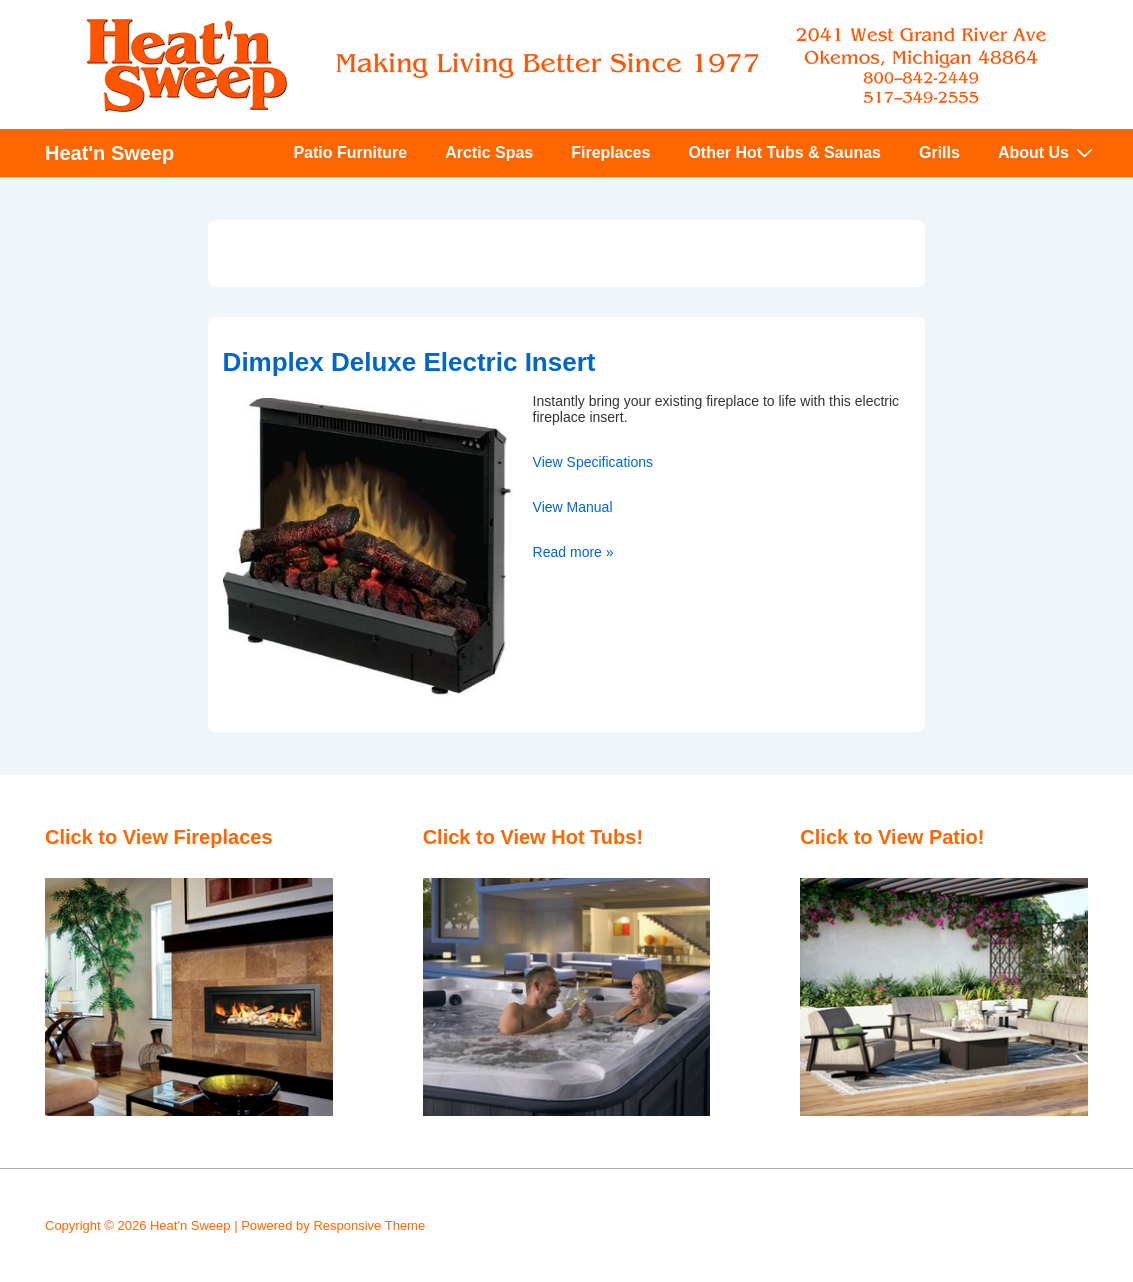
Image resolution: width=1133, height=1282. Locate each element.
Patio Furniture (350, 152)
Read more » (573, 552)
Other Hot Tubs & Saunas (784, 152)
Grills (939, 152)
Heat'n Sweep (109, 153)
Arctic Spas (489, 152)
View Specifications (593, 462)
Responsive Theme (369, 1225)
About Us (1048, 152)
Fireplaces (610, 152)
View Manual (573, 507)
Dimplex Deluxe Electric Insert (409, 362)
